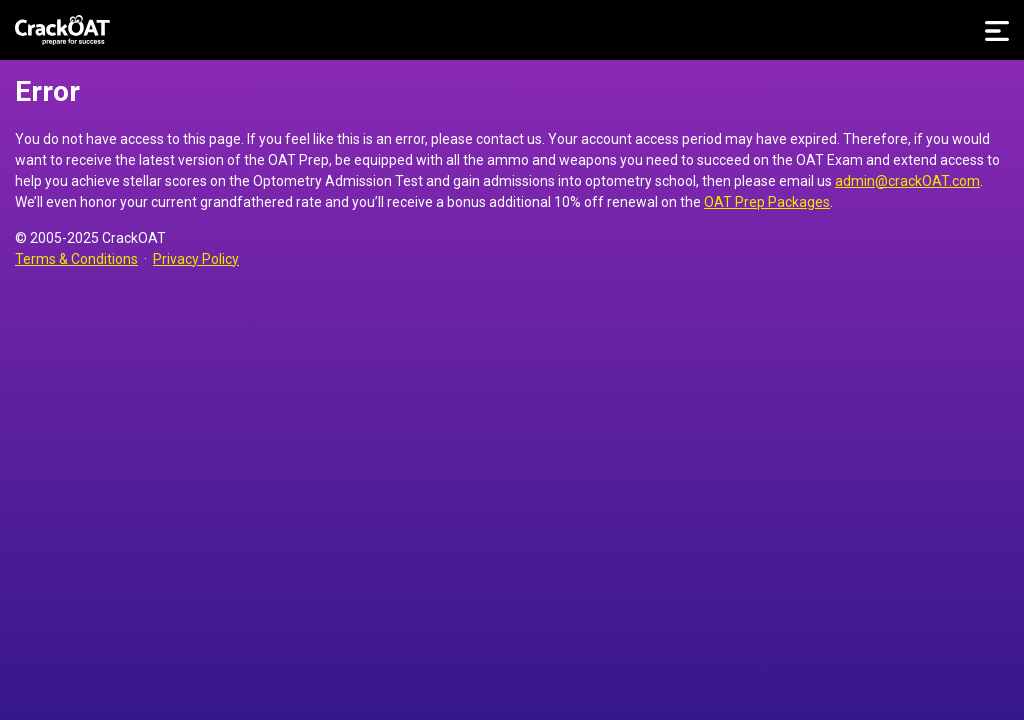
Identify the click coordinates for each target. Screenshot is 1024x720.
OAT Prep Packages (767, 202)
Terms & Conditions (76, 259)
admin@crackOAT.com (907, 181)
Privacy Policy (196, 259)
